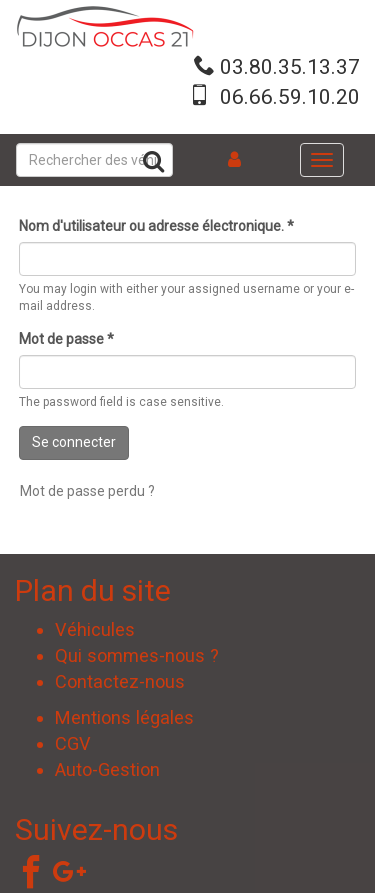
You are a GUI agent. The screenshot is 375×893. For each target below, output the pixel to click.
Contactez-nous (120, 681)
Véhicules (95, 629)
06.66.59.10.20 (290, 97)
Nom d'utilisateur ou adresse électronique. (156, 226)
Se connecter (74, 442)
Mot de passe (66, 339)
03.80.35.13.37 (290, 67)
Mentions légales (124, 717)
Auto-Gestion (107, 769)
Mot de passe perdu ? (87, 491)
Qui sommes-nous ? (137, 655)
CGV (73, 743)
